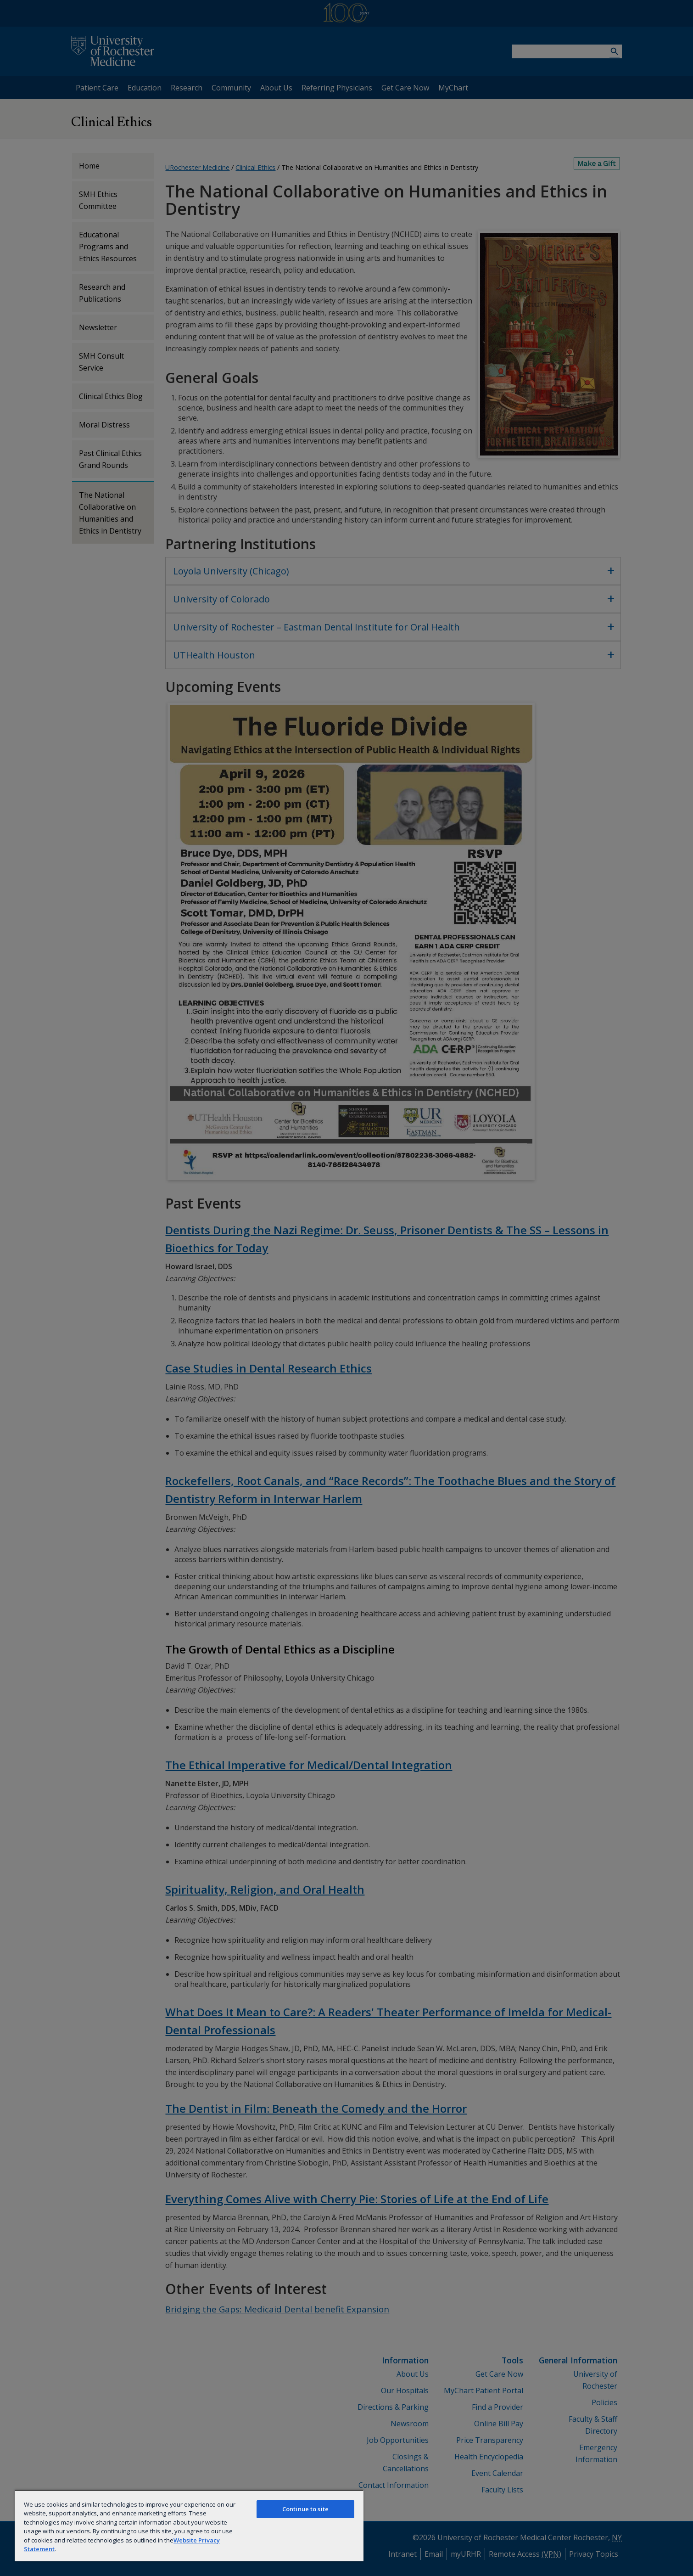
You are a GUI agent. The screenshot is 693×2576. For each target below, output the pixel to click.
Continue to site (305, 2509)
